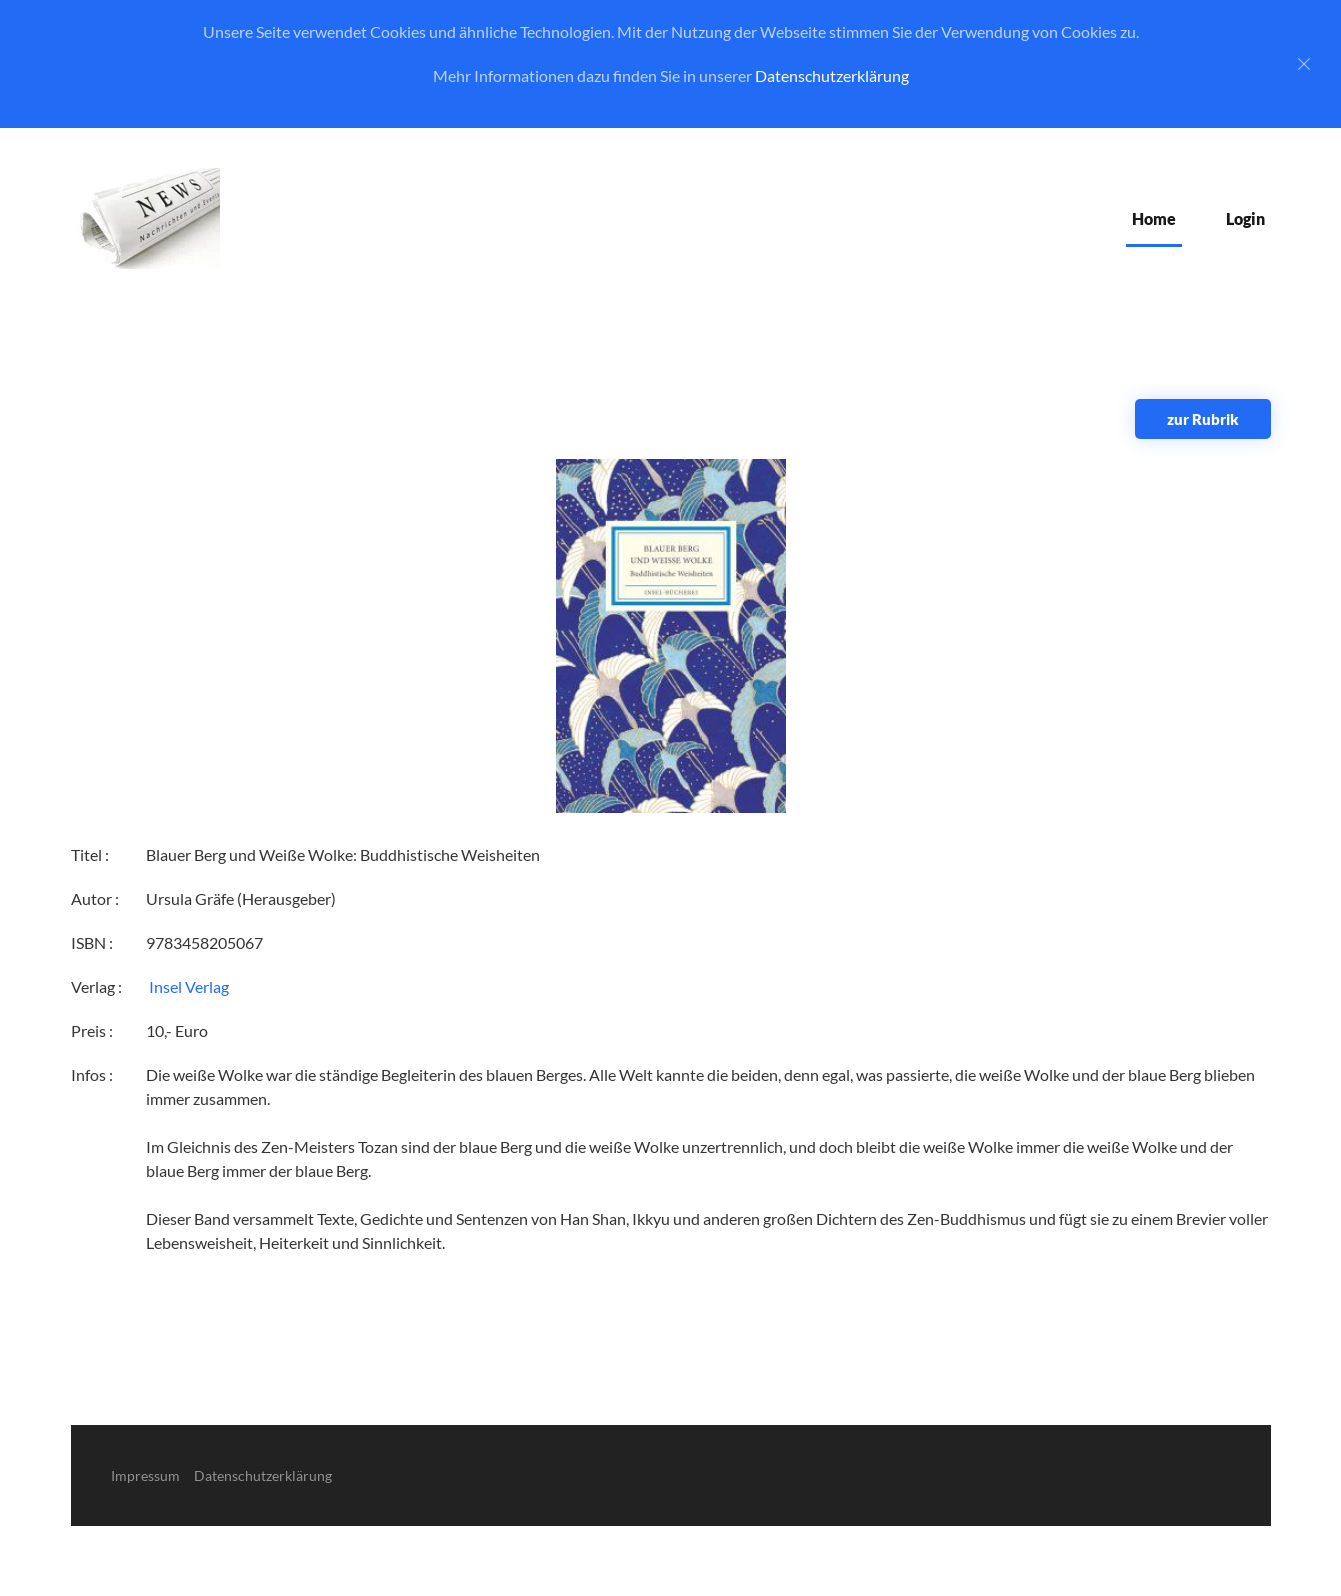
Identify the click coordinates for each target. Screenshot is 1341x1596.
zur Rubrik (1203, 419)
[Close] (1304, 64)
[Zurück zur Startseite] (145, 218)
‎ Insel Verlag (187, 986)
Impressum (145, 1475)
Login (1245, 218)
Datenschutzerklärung (832, 75)
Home (1154, 218)
